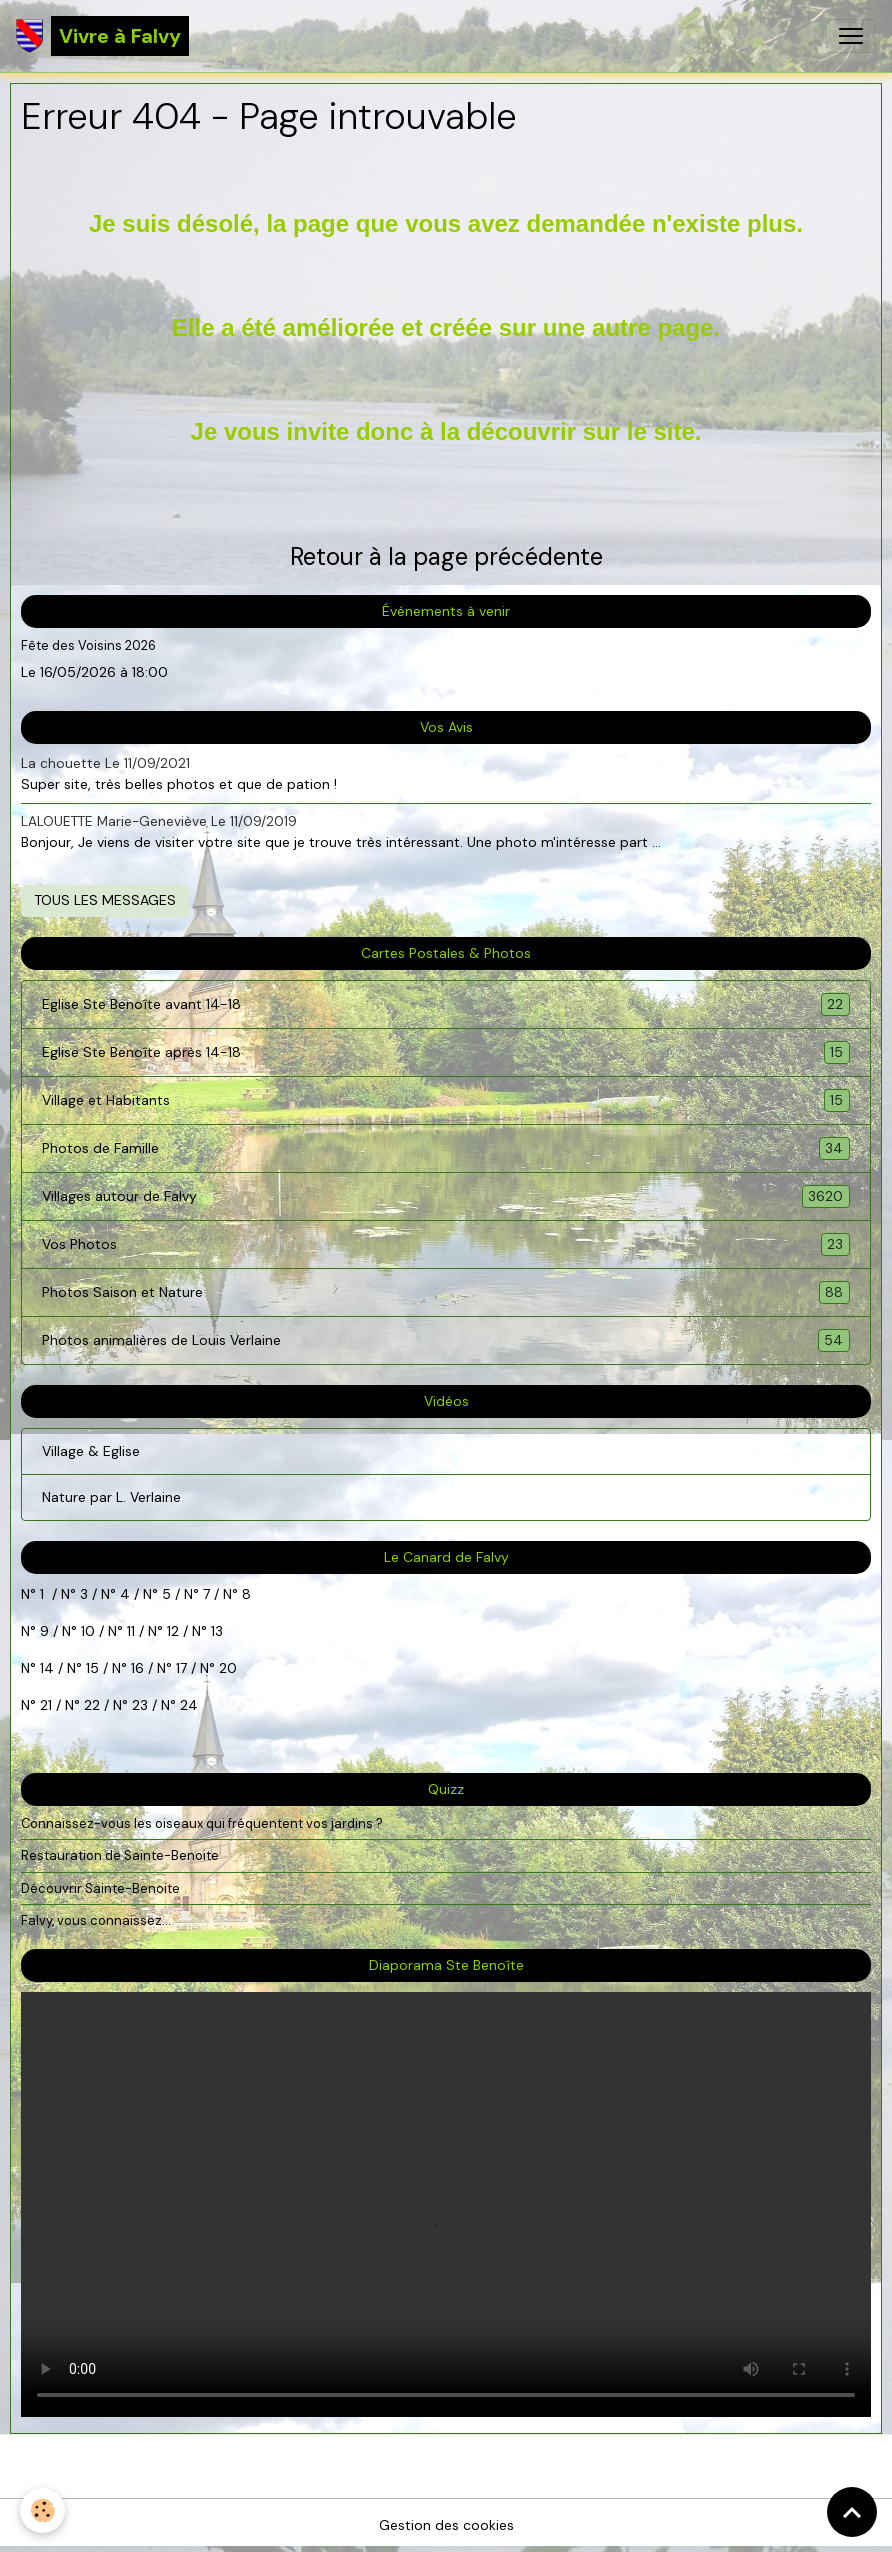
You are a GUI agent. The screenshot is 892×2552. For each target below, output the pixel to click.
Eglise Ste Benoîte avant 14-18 (446, 1004)
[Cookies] (42, 2510)
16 (137, 1668)
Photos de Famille (446, 1148)
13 (217, 1631)
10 (86, 1631)
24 (187, 1705)
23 (140, 1705)
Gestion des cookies (446, 2525)
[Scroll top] (852, 2512)
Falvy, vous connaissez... (96, 1920)
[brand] (102, 36)
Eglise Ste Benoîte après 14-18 (446, 1052)
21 (48, 1705)
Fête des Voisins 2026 (88, 645)
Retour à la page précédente (446, 556)
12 (175, 1631)
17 (181, 1668)
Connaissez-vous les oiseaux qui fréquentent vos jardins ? (202, 1823)
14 (47, 1668)
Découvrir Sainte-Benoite (100, 1888)
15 (92, 1668)
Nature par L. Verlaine (111, 1497)
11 (129, 1631)
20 (226, 1668)
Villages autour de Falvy (446, 1196)
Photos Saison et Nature (446, 1292)
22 (90, 1705)
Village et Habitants (446, 1100)
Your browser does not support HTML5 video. (446, 2204)
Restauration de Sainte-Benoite (120, 1855)
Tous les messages (105, 900)
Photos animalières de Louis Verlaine (446, 1340)
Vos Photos (446, 1244)
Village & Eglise (91, 1451)
